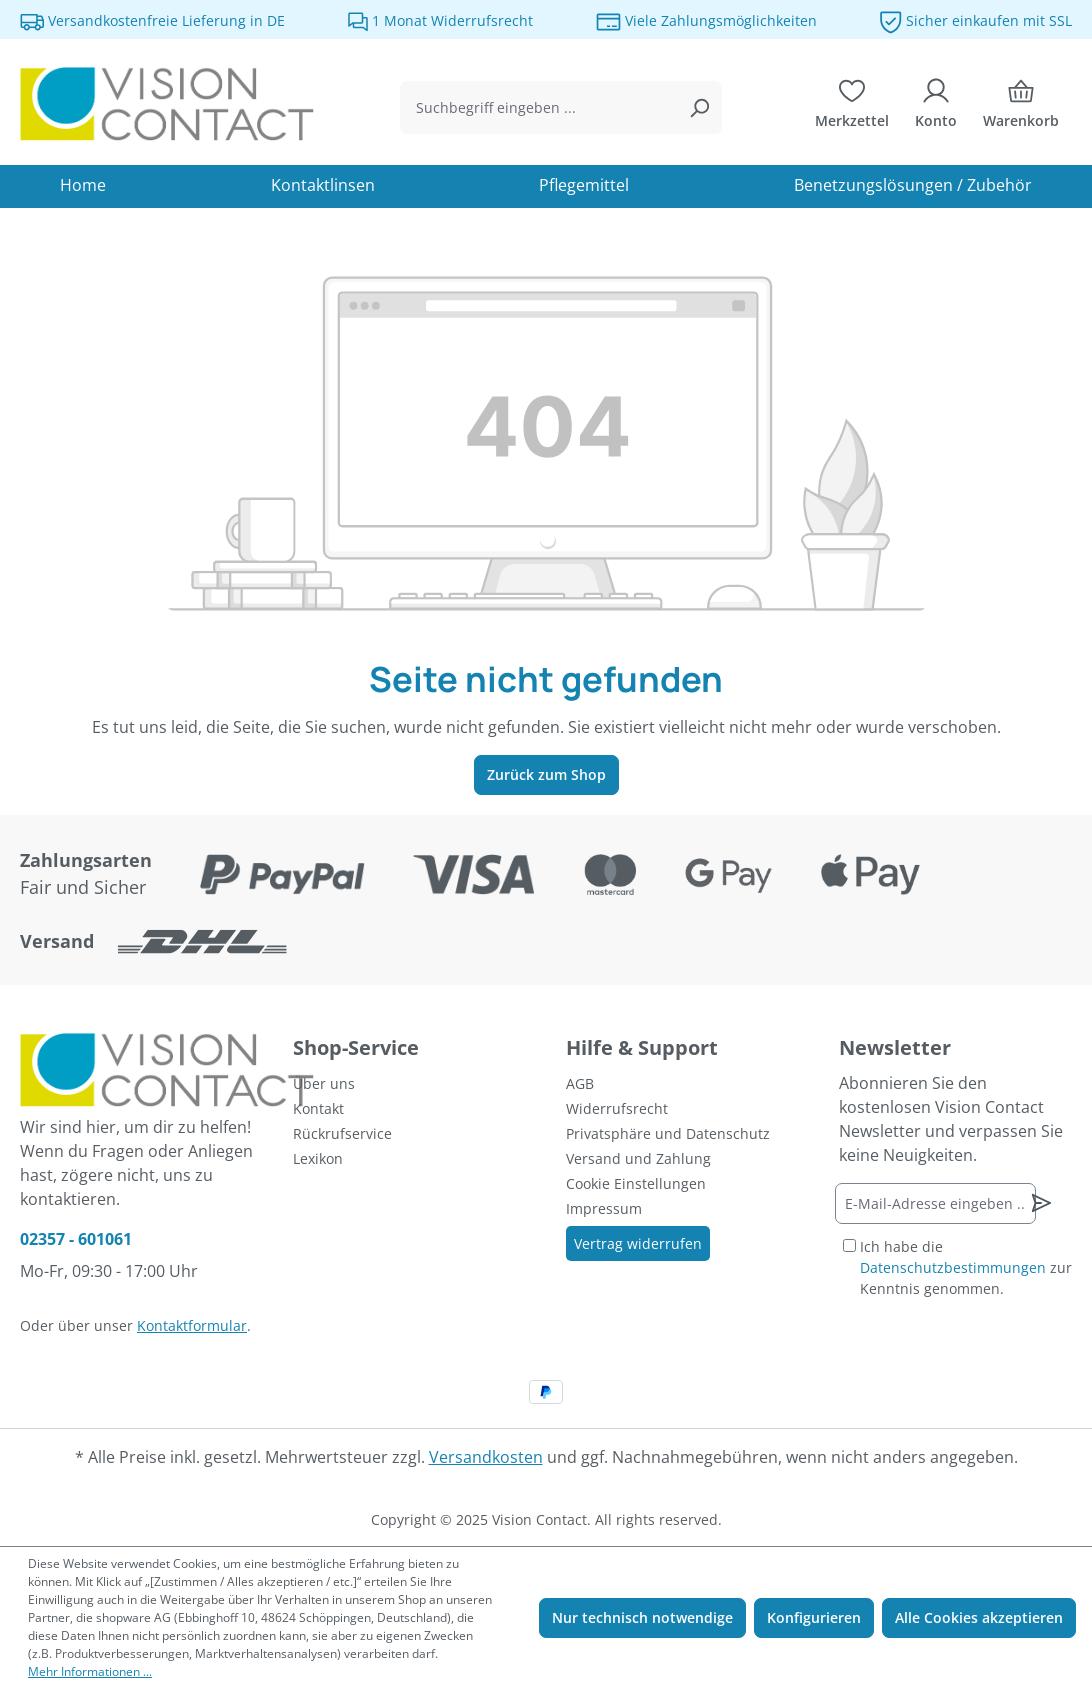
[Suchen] (699, 107)
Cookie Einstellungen (636, 1183)
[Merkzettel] (852, 108)
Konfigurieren (814, 1617)
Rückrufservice (342, 1133)
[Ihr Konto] (936, 108)
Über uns (324, 1083)
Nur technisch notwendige (642, 1617)
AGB (580, 1083)
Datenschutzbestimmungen (953, 1267)
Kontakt (318, 1108)
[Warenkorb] (1021, 108)
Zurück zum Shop (546, 774)
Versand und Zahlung (638, 1158)
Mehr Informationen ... (90, 1671)
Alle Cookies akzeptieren (979, 1617)
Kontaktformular (192, 1325)
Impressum (604, 1208)
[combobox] (538, 107)
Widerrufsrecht (617, 1108)
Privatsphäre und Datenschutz (668, 1133)
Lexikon (318, 1158)
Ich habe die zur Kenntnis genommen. (966, 1267)
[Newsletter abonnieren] (1041, 1203)
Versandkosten (486, 1457)
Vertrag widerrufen (638, 1243)
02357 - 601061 (76, 1239)
